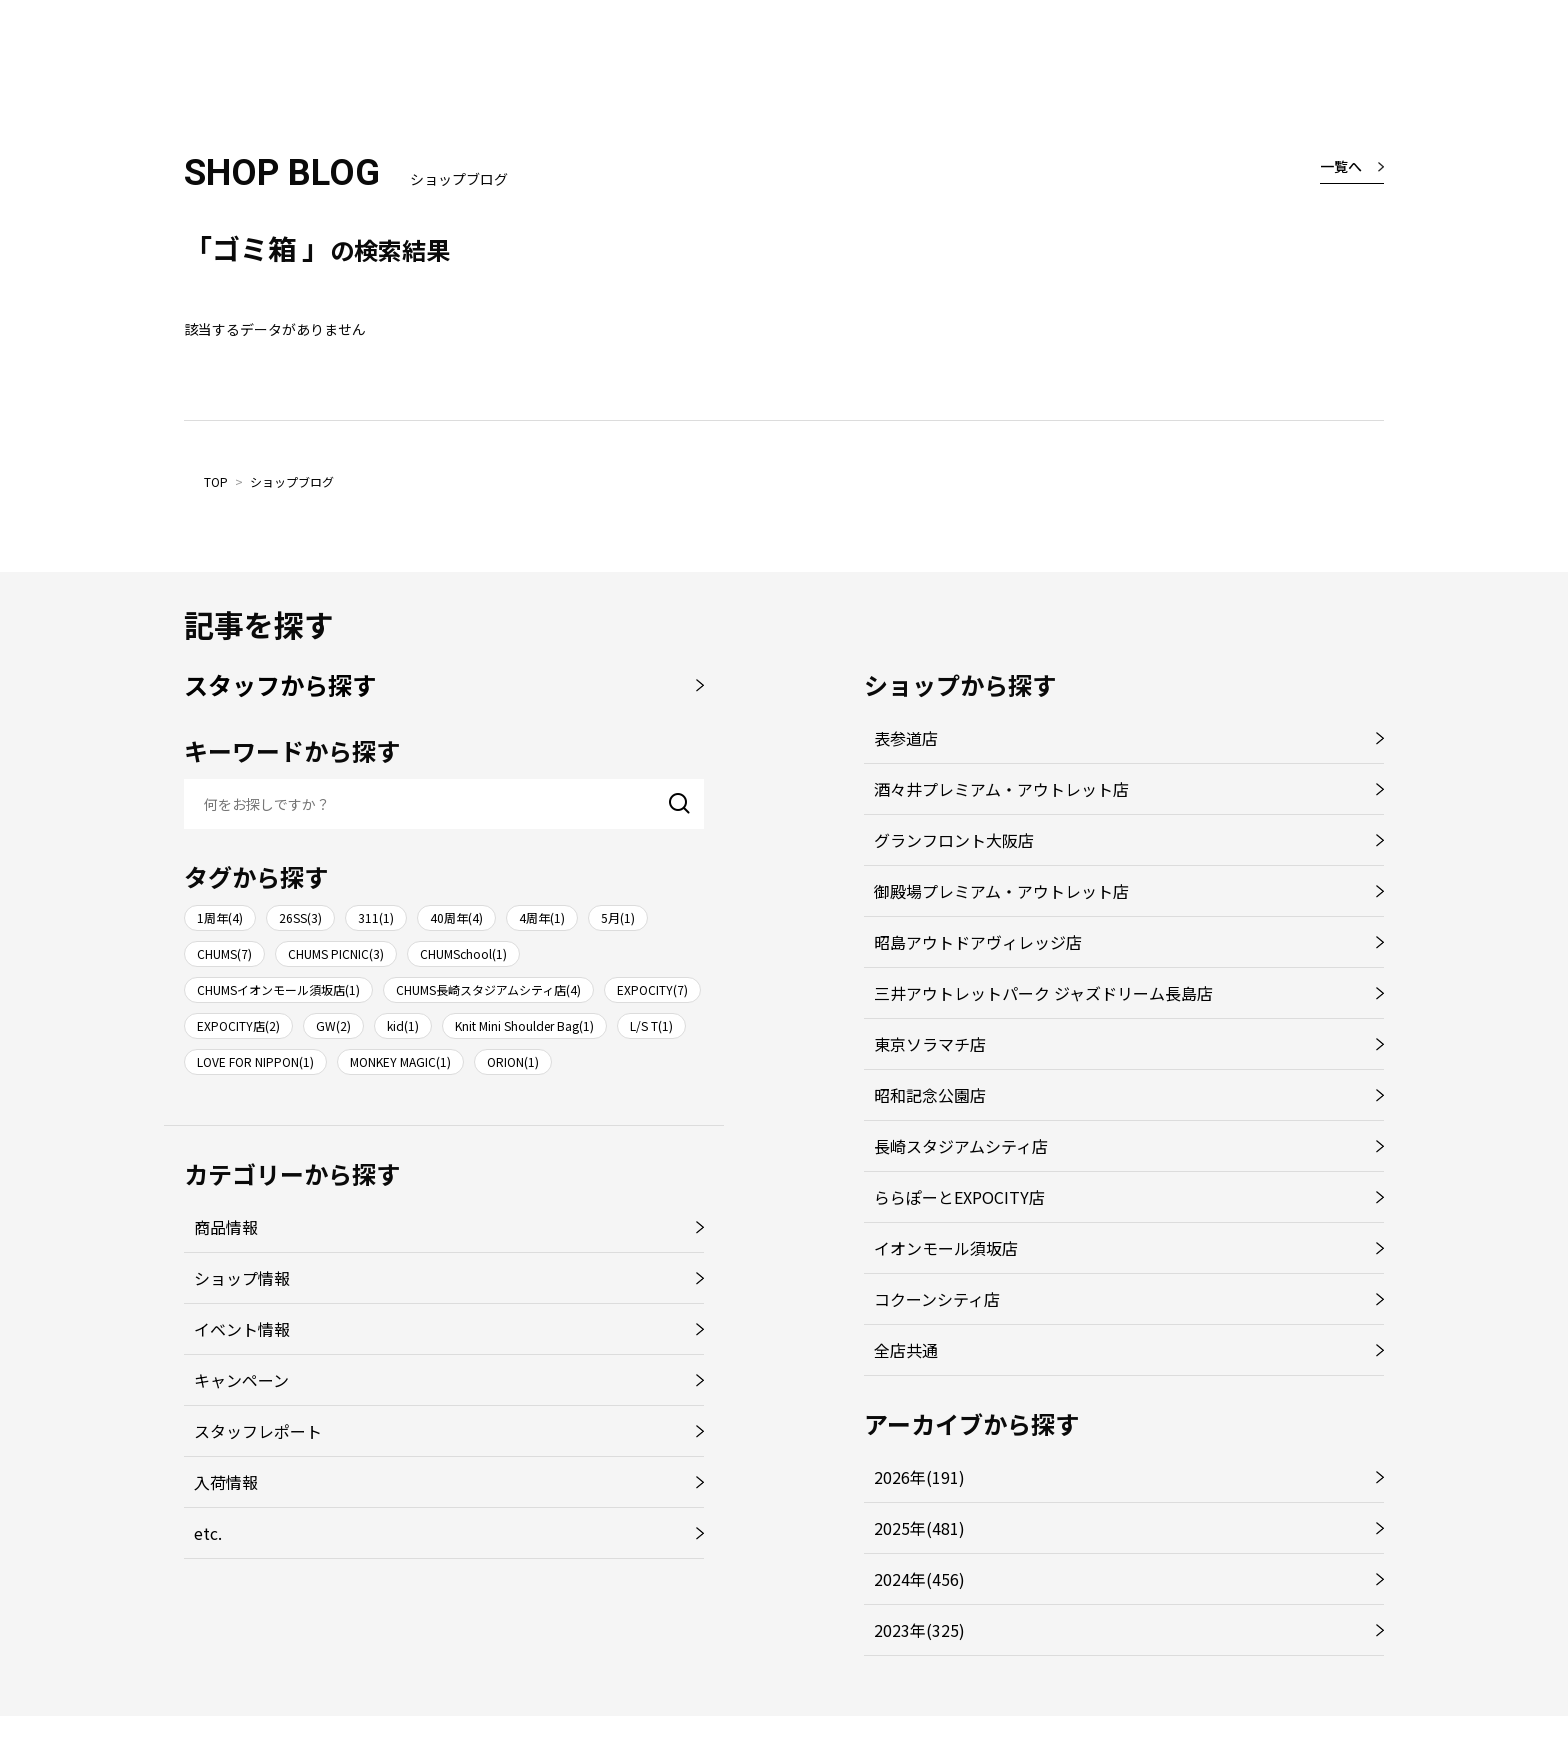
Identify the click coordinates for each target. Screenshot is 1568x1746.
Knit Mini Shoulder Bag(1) (524, 1025)
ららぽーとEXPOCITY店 (959, 1197)
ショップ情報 (242, 1278)
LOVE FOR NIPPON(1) (255, 1061)
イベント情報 (242, 1329)
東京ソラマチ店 (930, 1044)
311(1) (376, 917)
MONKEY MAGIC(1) (400, 1061)
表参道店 (906, 738)
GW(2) (333, 1025)
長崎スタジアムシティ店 (961, 1146)
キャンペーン (241, 1380)
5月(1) (618, 917)
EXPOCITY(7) (652, 989)
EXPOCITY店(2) (238, 1025)
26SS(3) (300, 917)
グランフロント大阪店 (954, 840)
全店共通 (906, 1350)
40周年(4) (456, 917)
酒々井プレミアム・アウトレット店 (1001, 789)
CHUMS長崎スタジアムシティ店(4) (488, 989)
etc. (208, 1533)
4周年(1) (542, 917)
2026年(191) (919, 1477)
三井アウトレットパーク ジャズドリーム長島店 (1043, 993)
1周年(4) (220, 917)
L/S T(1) (651, 1025)
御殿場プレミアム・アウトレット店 (1001, 891)
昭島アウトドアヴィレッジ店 (978, 942)
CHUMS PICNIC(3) (336, 953)
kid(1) (403, 1025)
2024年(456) (919, 1579)
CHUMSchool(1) (463, 953)
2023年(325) (919, 1630)
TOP (216, 481)
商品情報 (226, 1227)
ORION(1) (513, 1061)
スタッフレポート (258, 1431)
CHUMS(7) (224, 953)
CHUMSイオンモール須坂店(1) (278, 989)
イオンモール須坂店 (946, 1248)
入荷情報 (226, 1482)
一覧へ (1341, 166)
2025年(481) (919, 1528)
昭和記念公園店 (930, 1095)
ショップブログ (292, 481)
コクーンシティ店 (937, 1299)
